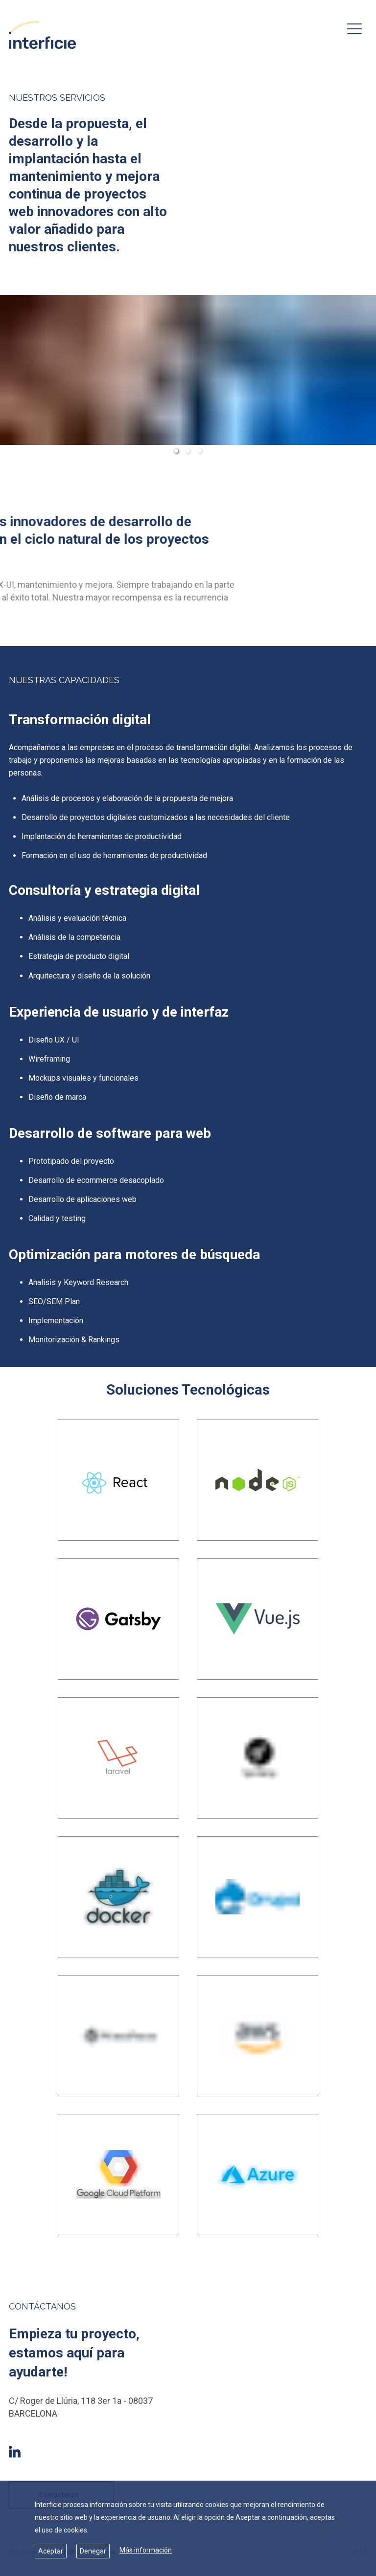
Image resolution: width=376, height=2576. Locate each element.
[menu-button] (354, 29)
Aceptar (50, 2551)
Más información (145, 2550)
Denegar (93, 2551)
